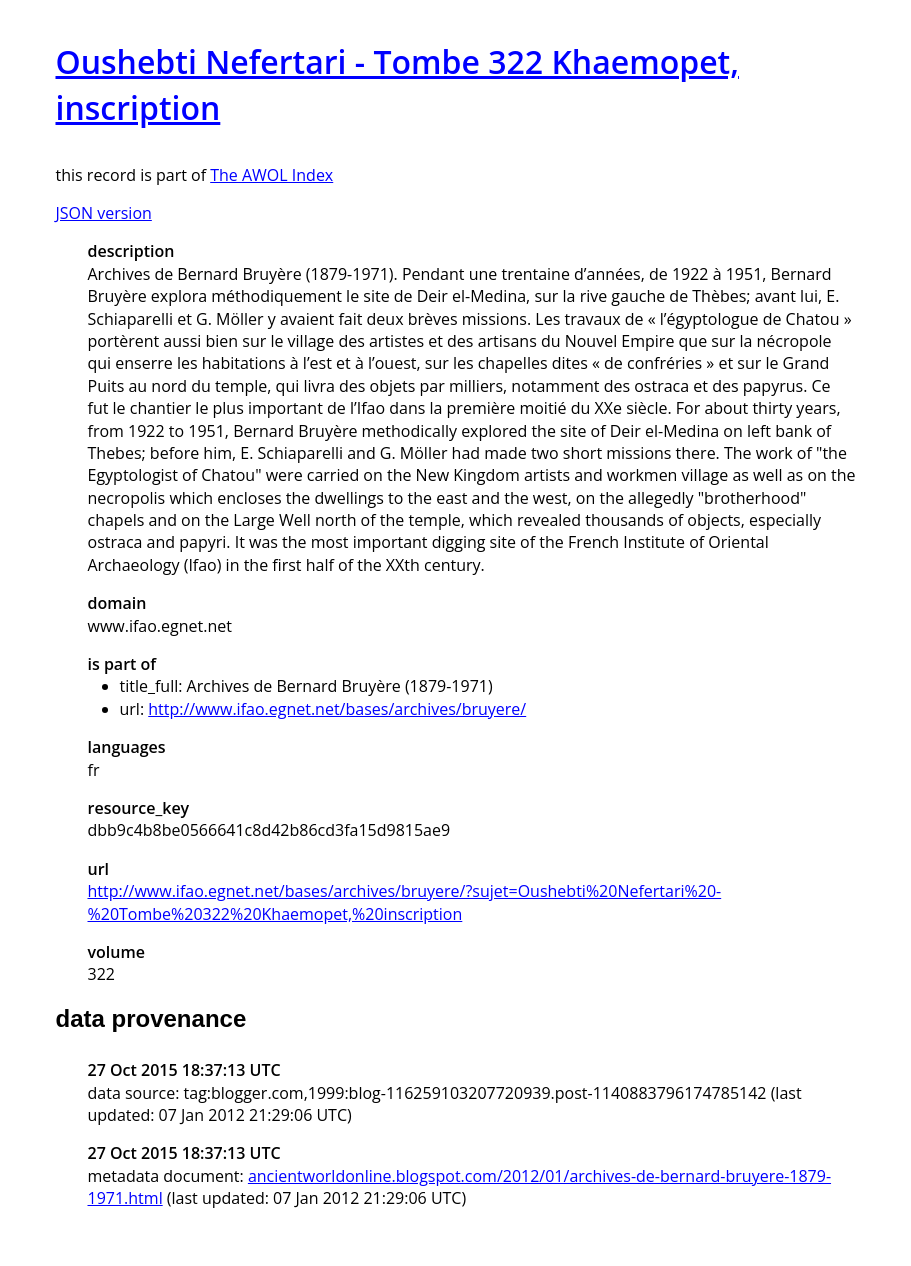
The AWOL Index (271, 175)
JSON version (104, 213)
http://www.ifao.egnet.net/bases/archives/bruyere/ (337, 709)
